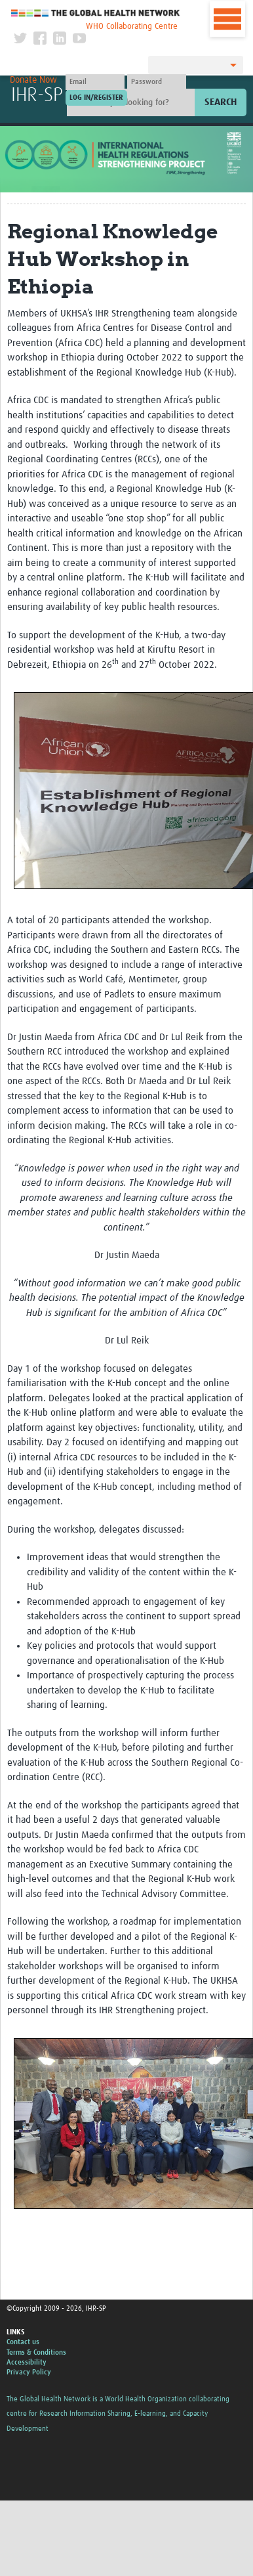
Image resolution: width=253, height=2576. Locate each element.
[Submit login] (96, 98)
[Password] (156, 82)
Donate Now (33, 80)
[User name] (95, 82)
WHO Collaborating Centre (132, 26)
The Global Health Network (96, 13)
